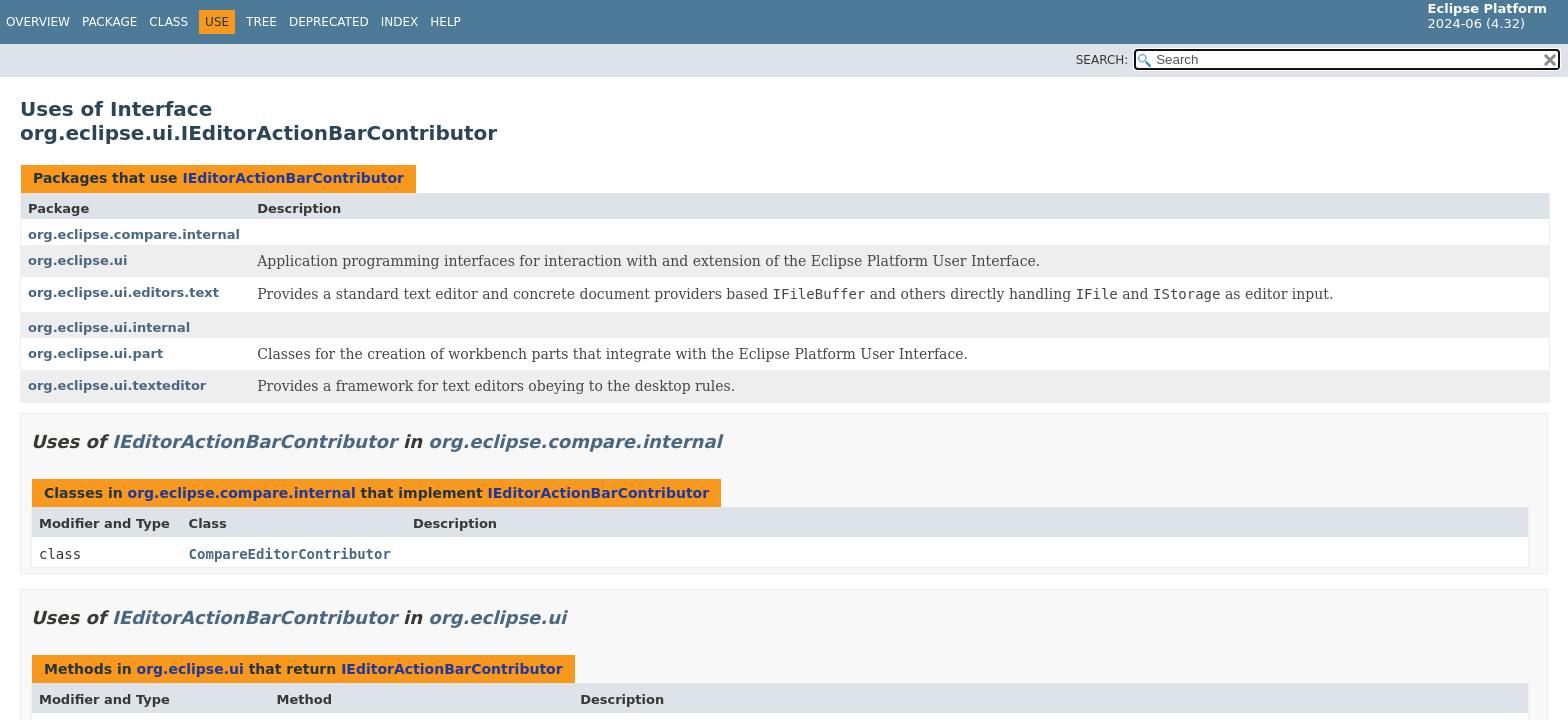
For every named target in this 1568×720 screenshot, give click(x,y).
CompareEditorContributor (290, 554)
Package (109, 22)
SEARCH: (1102, 60)
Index (400, 22)
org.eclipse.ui (78, 260)
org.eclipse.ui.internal (109, 327)
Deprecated (329, 22)
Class (168, 22)
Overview (38, 22)
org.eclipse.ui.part (95, 353)
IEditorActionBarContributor (293, 178)
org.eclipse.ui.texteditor (117, 385)
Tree (261, 22)
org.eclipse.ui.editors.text (123, 292)
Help (445, 22)
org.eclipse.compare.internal (134, 234)
